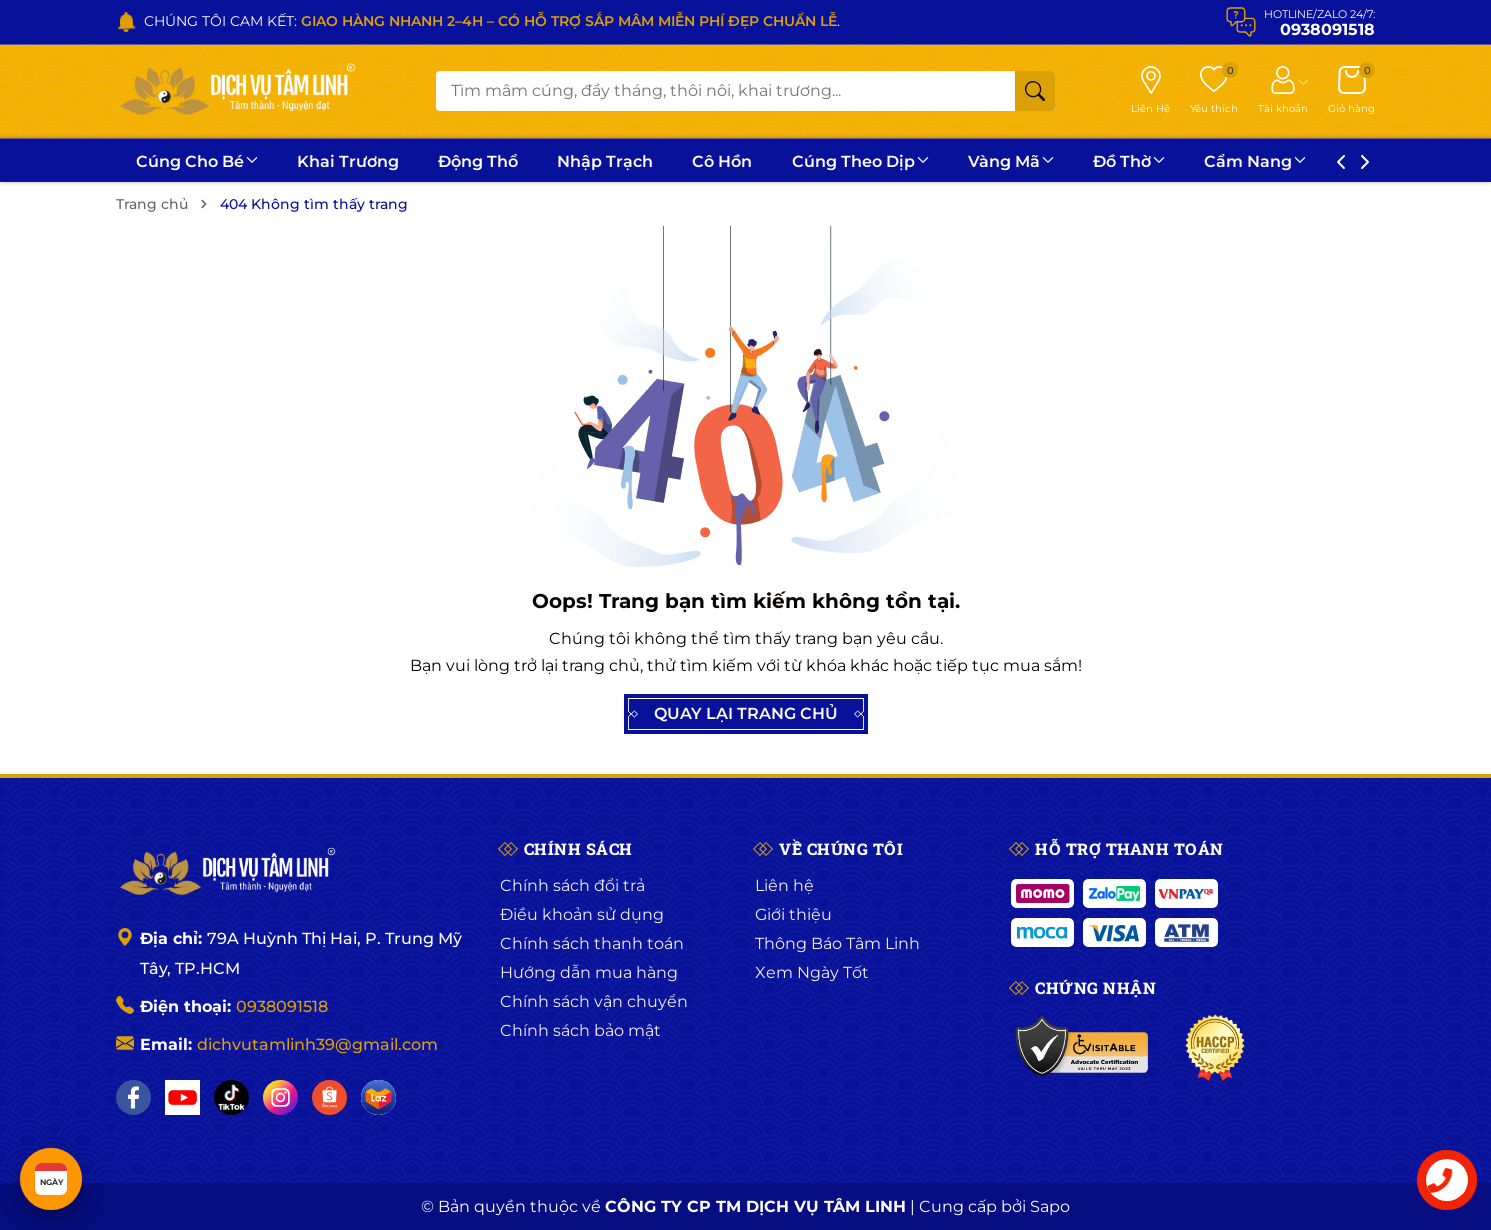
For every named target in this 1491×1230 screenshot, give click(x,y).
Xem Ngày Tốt (812, 972)
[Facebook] (133, 1097)
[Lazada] (378, 1097)
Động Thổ (478, 161)
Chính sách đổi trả (572, 885)
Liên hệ (784, 885)
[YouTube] (182, 1097)
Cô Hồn (722, 161)
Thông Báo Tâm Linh (837, 943)
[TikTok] (231, 1097)
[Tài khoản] (1283, 91)
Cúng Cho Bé (197, 161)
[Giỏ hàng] (1351, 91)
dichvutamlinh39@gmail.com (317, 1044)
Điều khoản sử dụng (582, 914)
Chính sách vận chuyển (594, 1001)
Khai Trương (348, 161)
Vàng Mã (1011, 161)
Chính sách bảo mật (580, 1030)
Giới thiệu (793, 914)
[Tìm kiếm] (1035, 91)
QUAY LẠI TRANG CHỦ (746, 714)
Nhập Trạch (605, 161)
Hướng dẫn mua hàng (589, 972)
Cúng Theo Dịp (860, 161)
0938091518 (282, 1006)
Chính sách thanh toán (592, 943)
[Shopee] (329, 1097)
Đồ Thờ (1129, 161)
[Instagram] (280, 1097)
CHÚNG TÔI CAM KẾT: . (492, 21)
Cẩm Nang (1255, 161)
